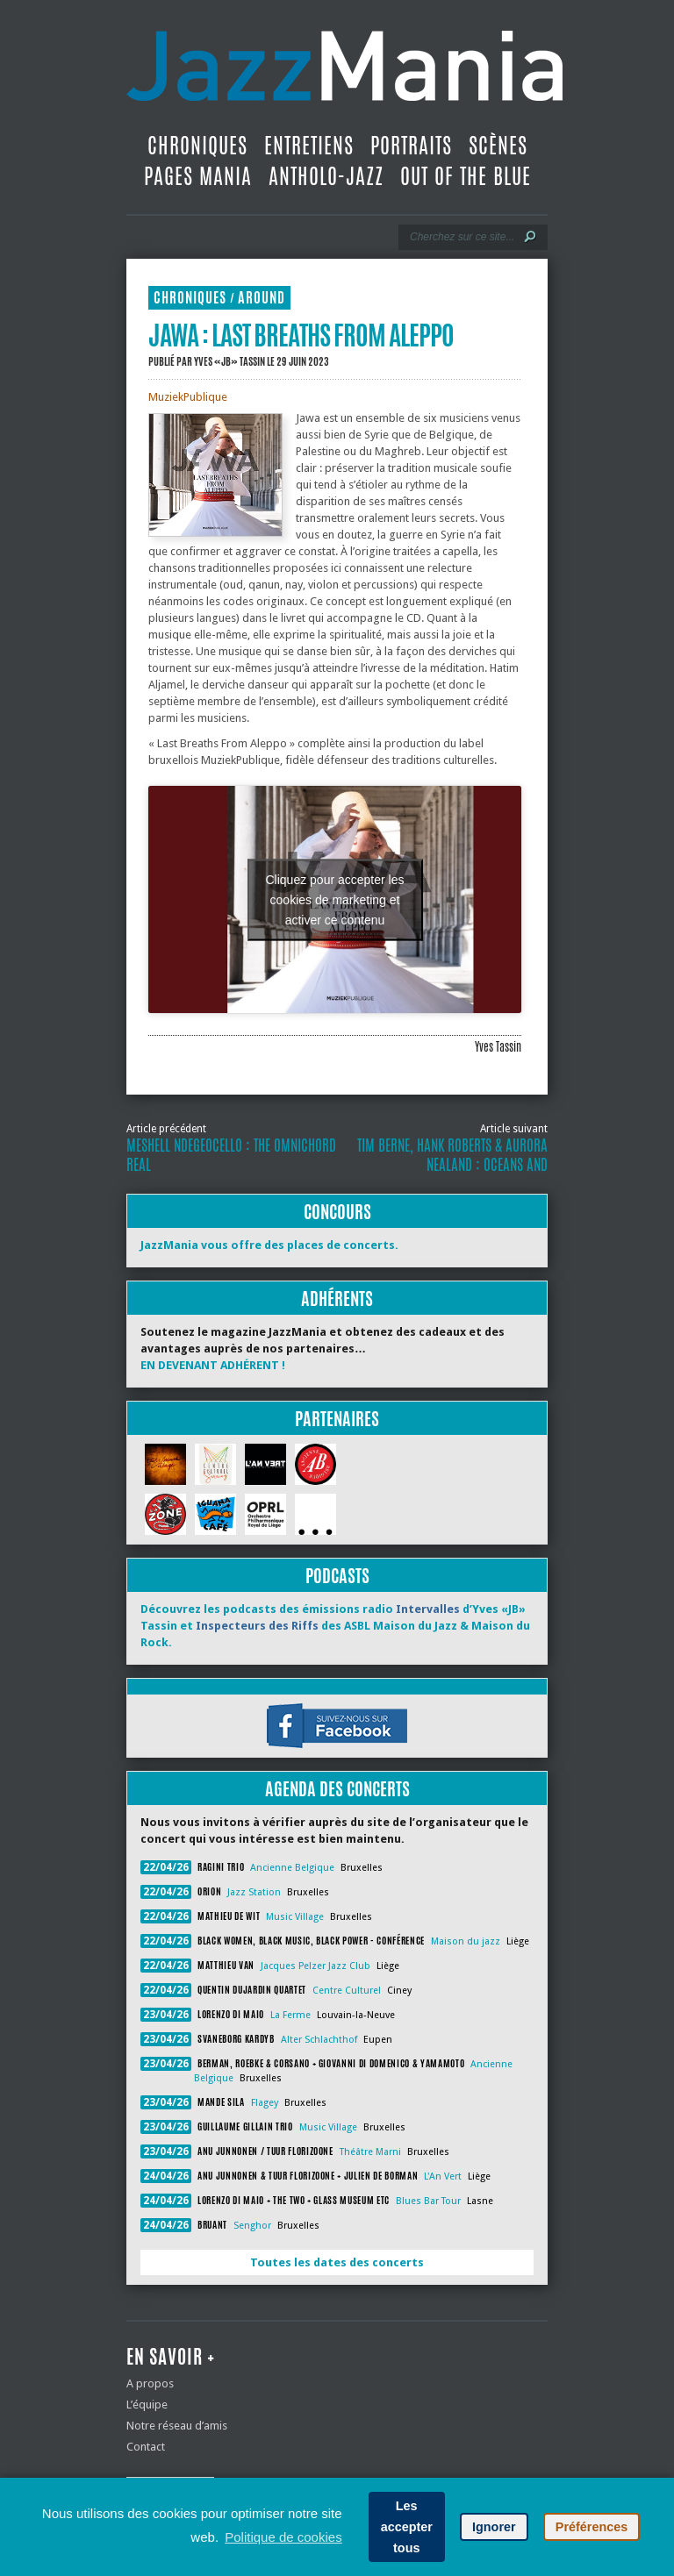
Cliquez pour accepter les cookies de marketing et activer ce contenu (335, 899)
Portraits (411, 146)
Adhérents (337, 1298)
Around (261, 298)
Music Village (295, 1917)
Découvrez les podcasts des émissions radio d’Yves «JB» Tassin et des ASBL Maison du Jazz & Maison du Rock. (335, 1625)
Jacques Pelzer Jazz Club (315, 1966)
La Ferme (290, 2015)
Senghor (252, 2225)
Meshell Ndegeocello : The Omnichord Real (231, 1155)
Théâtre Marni (370, 2152)
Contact (145, 2446)
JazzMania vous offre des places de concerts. (269, 1245)
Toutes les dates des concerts (337, 2262)
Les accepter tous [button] (407, 2527)
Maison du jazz (465, 1941)
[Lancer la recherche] (530, 237)
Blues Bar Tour (428, 2201)
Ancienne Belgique (292, 1867)
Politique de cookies (283, 2537)
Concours (337, 1211)
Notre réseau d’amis (176, 2425)
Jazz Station (254, 1892)
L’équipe (147, 2404)
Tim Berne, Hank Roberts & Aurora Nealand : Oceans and (452, 1155)
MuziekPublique (187, 396)
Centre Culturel (346, 1990)
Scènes (498, 146)
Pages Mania (198, 176)
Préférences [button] (591, 2527)
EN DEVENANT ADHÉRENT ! (212, 1365)
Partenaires (337, 1418)
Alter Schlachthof (319, 2039)
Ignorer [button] (494, 2527)
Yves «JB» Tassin (229, 361)
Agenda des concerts (337, 1789)
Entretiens (309, 146)
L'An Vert (443, 2176)
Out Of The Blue (465, 176)
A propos (150, 2383)
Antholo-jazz (326, 176)
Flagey (264, 2103)
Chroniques (197, 146)
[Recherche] (461, 237)
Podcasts (337, 1575)
